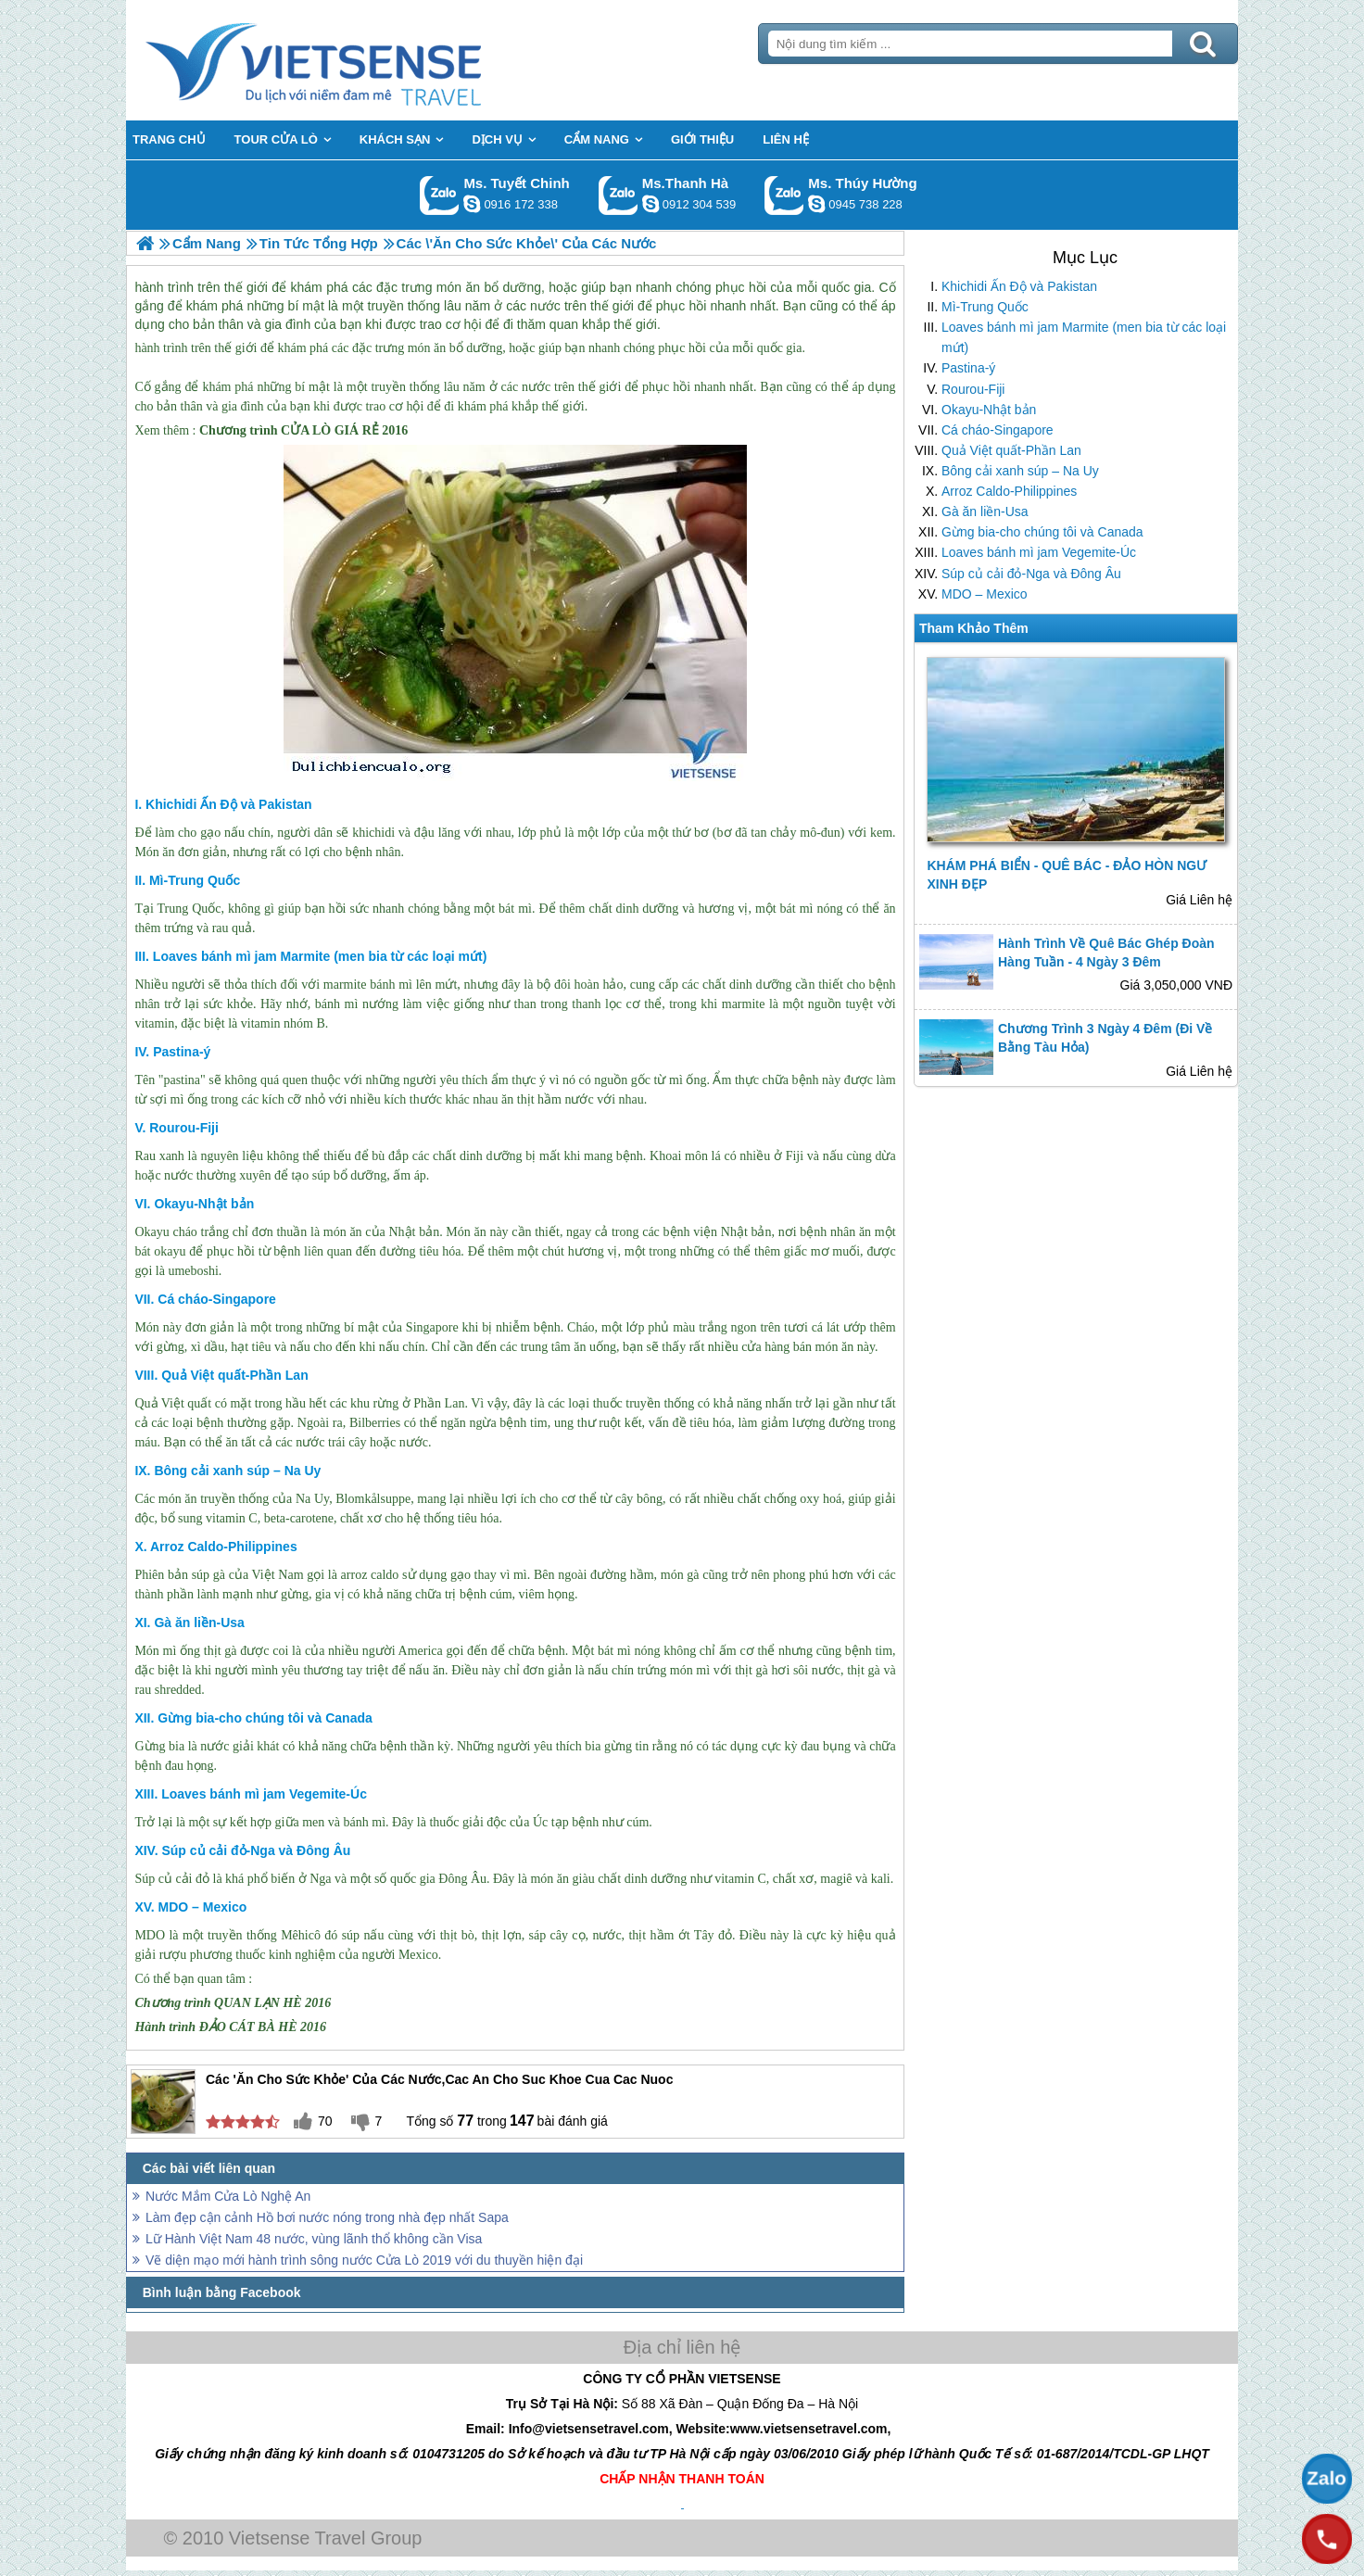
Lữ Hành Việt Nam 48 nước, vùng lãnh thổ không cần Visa (313, 2238)
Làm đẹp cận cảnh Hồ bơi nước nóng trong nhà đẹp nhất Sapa (327, 2217)
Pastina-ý (968, 367)
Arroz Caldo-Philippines (1009, 491)
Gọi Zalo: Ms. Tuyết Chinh (440, 195)
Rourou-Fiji (972, 389)
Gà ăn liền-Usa (985, 511)
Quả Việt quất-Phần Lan (1011, 450)
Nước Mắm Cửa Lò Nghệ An (227, 2196)
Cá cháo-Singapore (997, 430)
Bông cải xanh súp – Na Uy (1020, 470)
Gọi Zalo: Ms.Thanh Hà (618, 195)
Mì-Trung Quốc (985, 306)
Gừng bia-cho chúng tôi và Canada (1042, 531)
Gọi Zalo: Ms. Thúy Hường (784, 195)
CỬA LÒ (306, 430)
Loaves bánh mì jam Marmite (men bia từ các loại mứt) (1083, 337)
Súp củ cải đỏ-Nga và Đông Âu (1031, 573)
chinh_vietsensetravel (471, 204)
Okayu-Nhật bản (988, 409)
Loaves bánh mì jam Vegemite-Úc (1038, 552)
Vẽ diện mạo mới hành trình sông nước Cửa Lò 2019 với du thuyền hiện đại (364, 2260)
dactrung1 (816, 204)
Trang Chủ (359, 60)
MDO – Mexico (984, 594)
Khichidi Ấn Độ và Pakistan (1019, 286)
